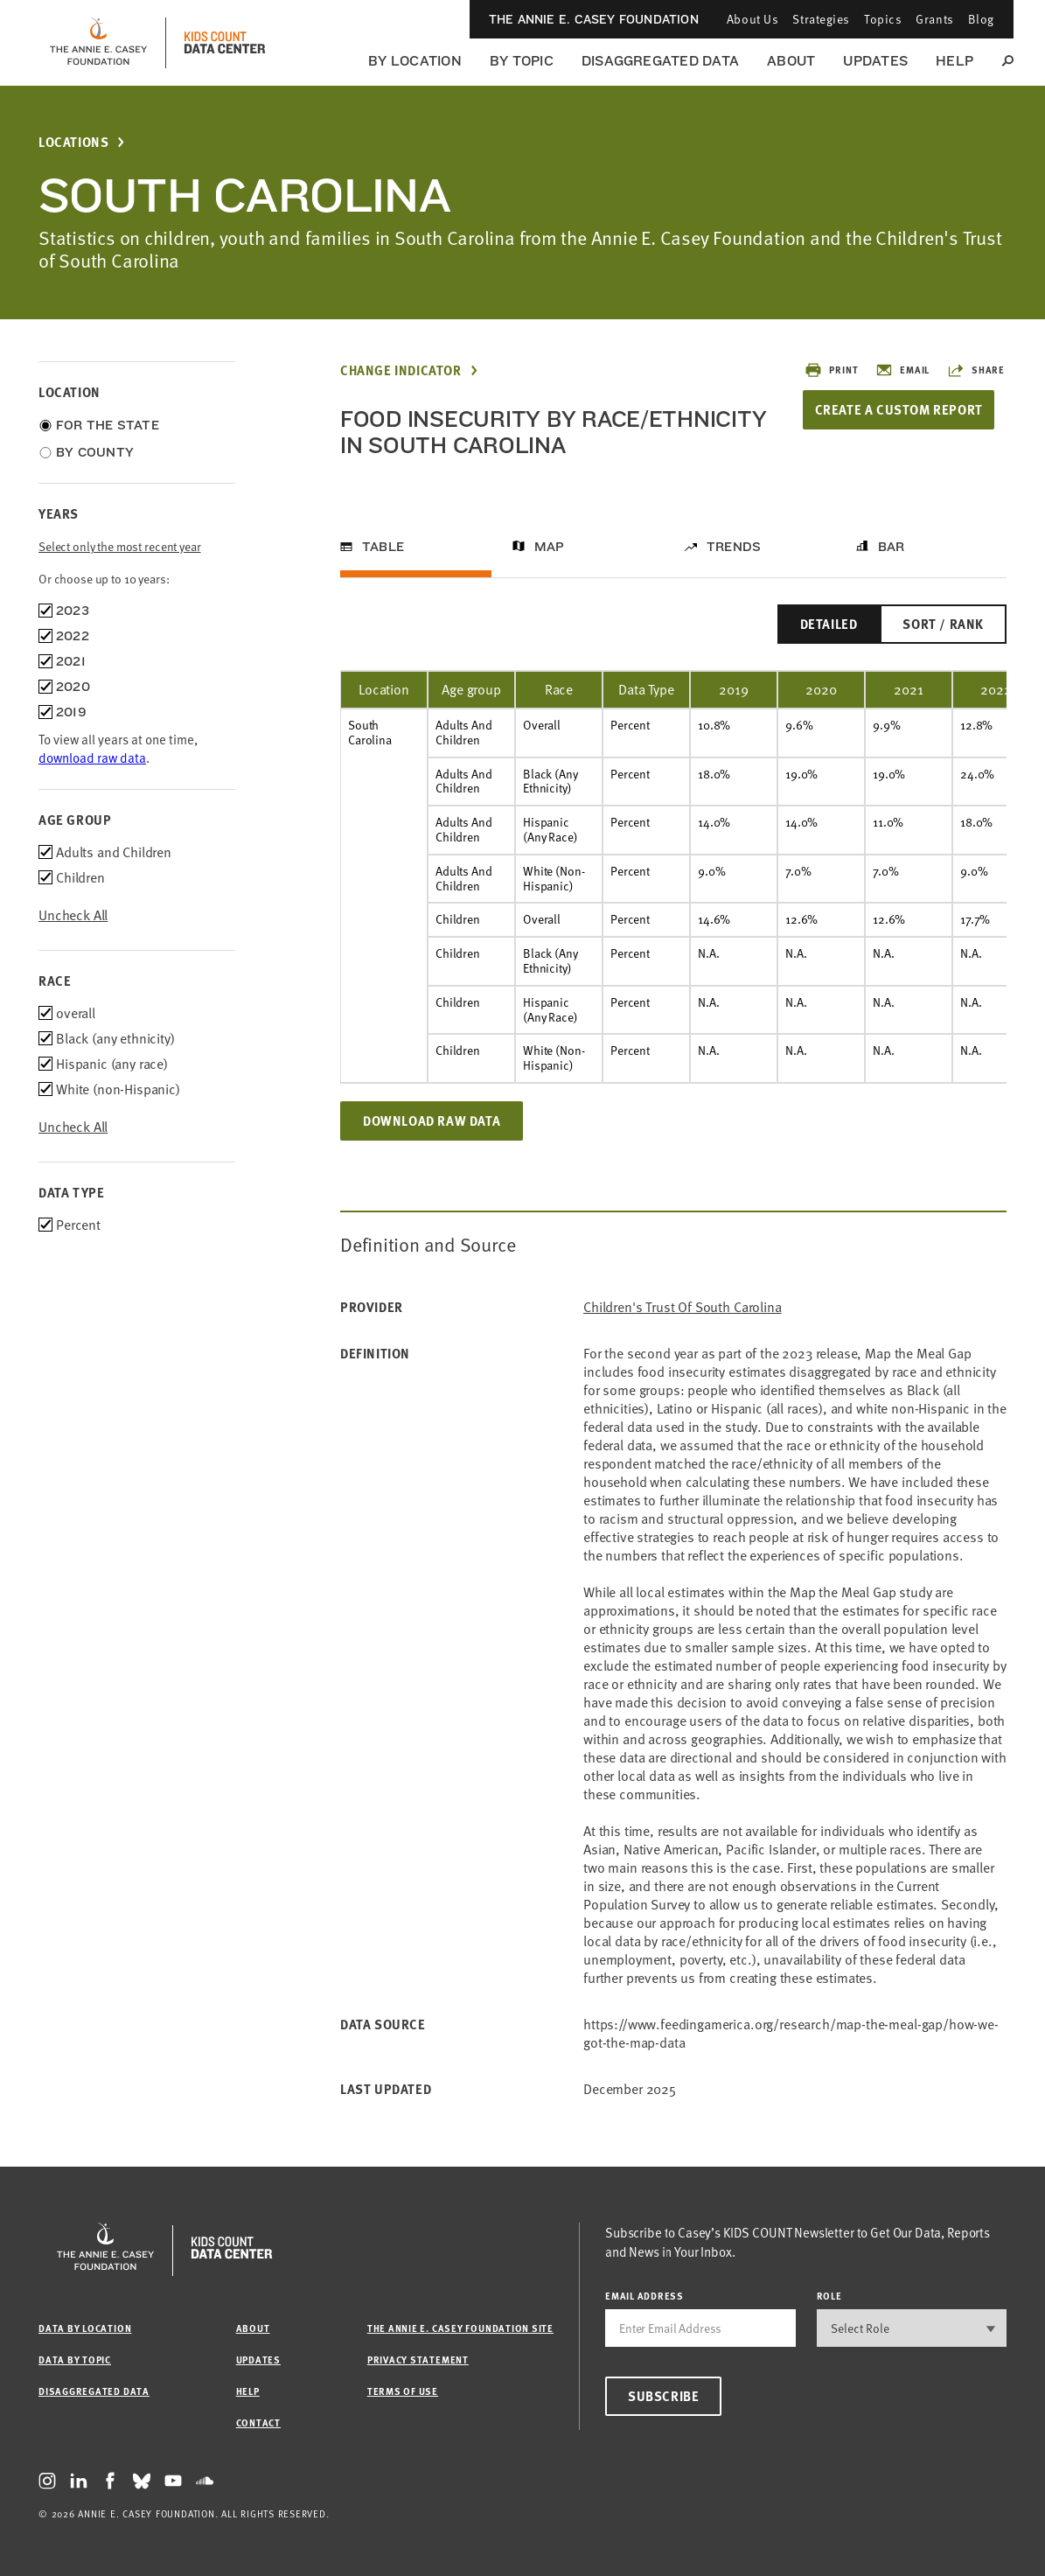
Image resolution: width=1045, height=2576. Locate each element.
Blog (981, 19)
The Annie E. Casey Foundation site (460, 2328)
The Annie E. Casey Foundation (594, 19)
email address (644, 2295)
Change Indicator (401, 370)
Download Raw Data (431, 1120)
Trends (734, 547)
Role (829, 2295)
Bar (891, 547)
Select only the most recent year (119, 546)
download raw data (92, 757)
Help (954, 60)
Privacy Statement (418, 2359)
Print (831, 370)
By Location (415, 60)
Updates (875, 60)
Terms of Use (402, 2391)
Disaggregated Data (660, 60)
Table (383, 547)
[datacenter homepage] (224, 43)
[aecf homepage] (98, 43)
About (791, 60)
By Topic (522, 60)
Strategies (821, 19)
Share (976, 370)
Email (902, 370)
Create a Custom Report (900, 409)
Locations (73, 142)
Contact (258, 2422)
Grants (934, 19)
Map (549, 547)
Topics (883, 19)
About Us (752, 19)
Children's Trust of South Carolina (682, 1307)
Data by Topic (74, 2359)
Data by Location (84, 2328)
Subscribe (663, 2395)
